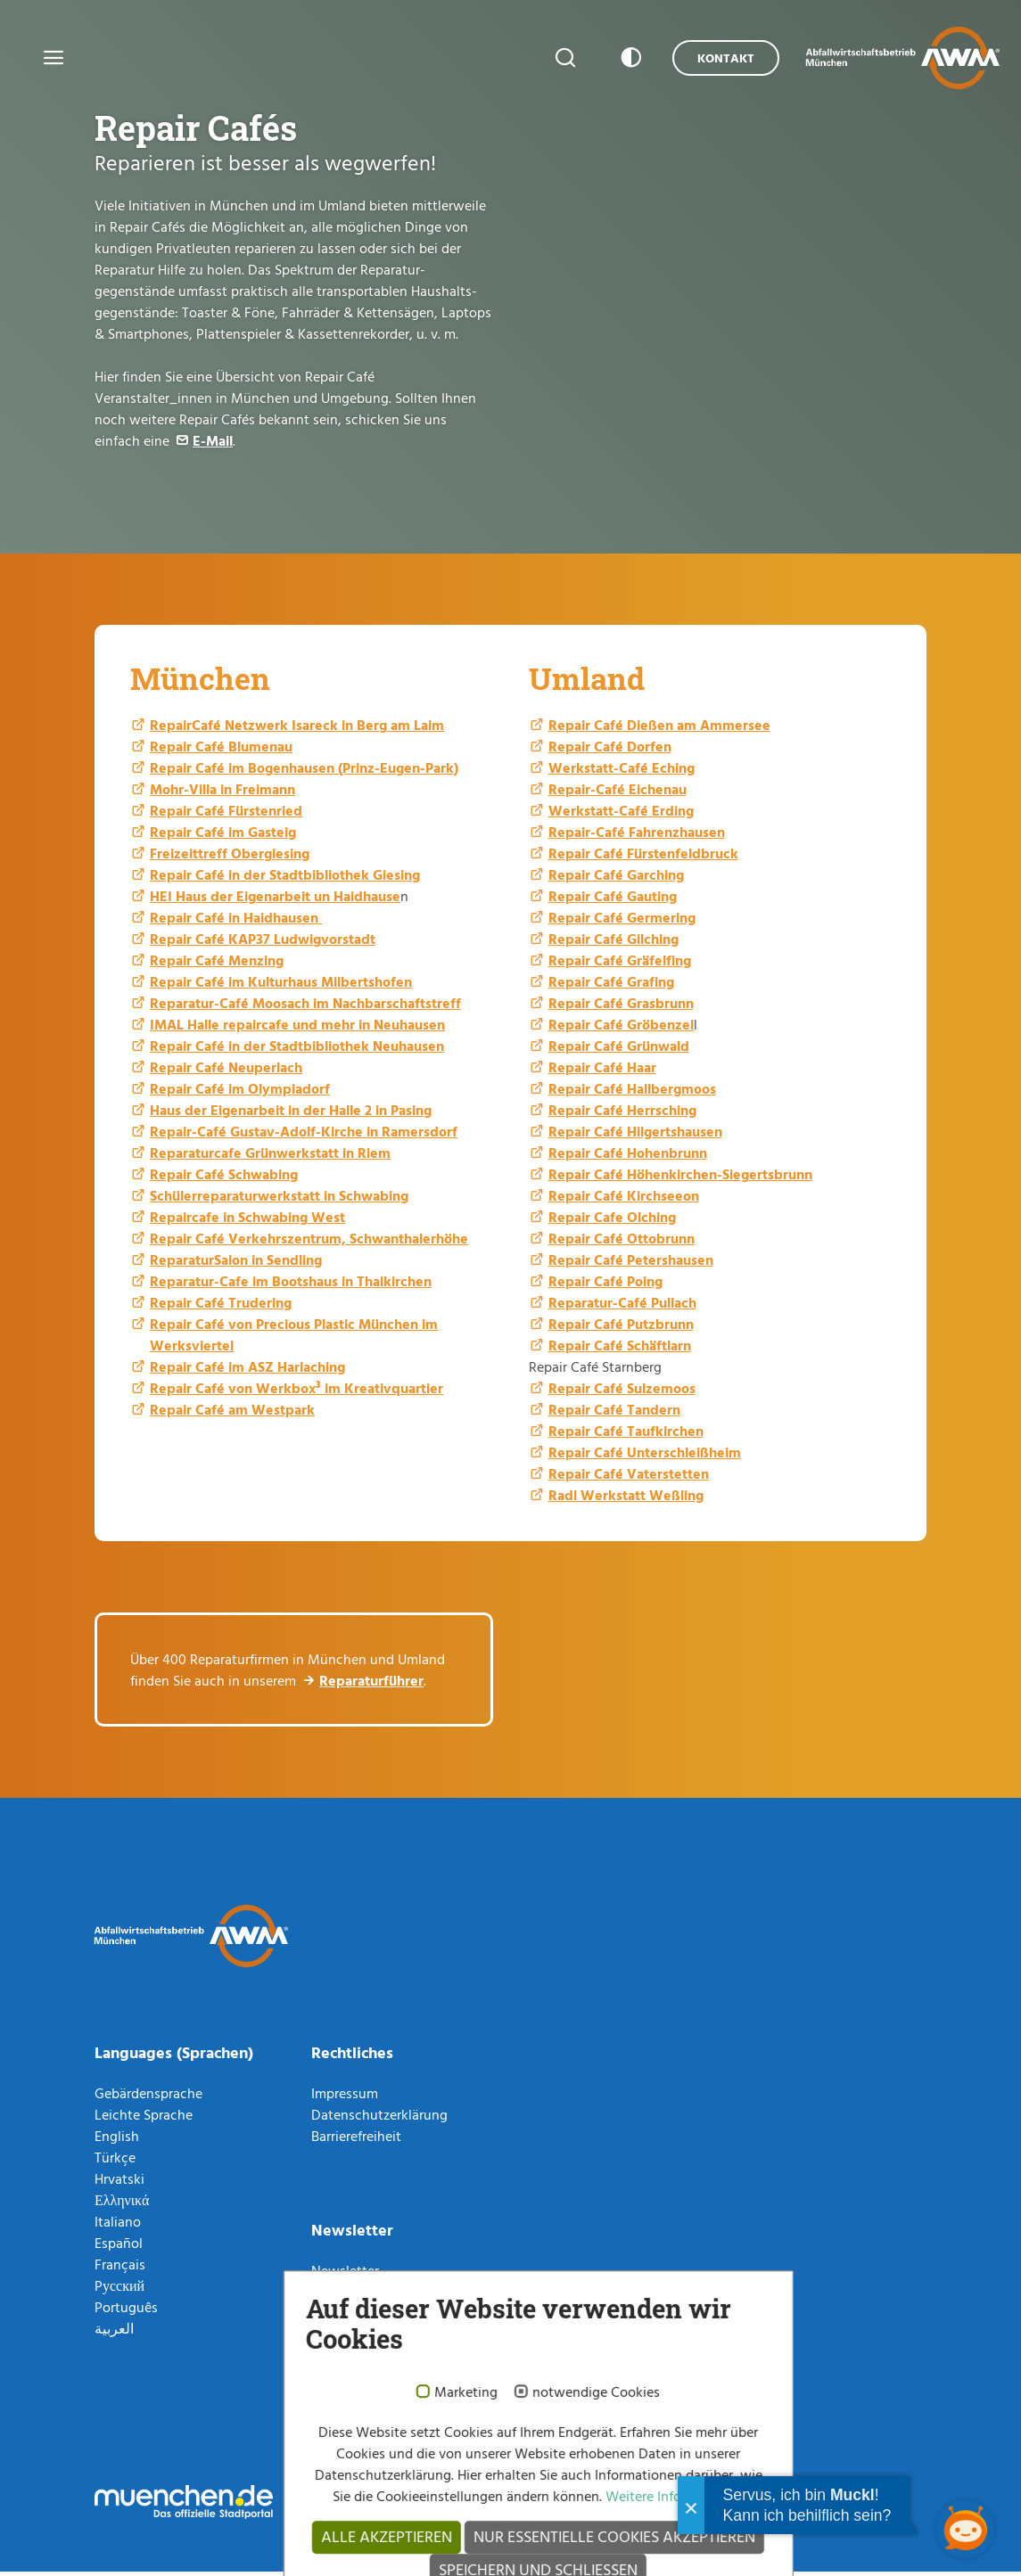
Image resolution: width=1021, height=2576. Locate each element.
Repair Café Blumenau (221, 750)
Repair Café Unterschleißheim (644, 1456)
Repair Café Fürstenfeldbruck (643, 857)
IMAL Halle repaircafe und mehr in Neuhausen (297, 1028)
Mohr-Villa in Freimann (222, 793)
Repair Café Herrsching (622, 1114)
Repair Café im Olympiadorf (240, 1092)
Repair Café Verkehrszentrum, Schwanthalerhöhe (309, 1242)
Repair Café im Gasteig (223, 836)
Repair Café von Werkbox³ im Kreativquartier (296, 1392)
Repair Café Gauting (612, 900)
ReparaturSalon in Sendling (236, 1264)
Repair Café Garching (616, 879)
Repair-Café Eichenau (617, 793)
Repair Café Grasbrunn (621, 1007)
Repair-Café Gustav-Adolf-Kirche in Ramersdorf (303, 1135)
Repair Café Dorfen (609, 750)
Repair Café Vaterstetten (628, 1478)
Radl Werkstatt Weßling (626, 1499)
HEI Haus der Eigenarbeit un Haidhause (275, 900)
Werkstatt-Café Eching (621, 772)
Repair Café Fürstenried (226, 814)
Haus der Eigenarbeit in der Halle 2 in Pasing (291, 1114)
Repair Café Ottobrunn (621, 1242)
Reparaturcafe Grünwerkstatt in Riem (270, 1157)
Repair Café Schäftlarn (619, 1349)
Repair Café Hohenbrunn (627, 1157)
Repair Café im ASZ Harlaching (247, 1371)
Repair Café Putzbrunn (621, 1328)
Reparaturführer (371, 1684)
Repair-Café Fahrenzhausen (636, 836)
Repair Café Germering (622, 921)
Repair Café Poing (605, 1285)
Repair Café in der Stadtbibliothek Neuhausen (297, 1050)
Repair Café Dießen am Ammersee (659, 729)
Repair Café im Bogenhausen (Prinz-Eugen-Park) (304, 772)
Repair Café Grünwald (618, 1050)
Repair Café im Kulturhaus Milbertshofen (281, 986)
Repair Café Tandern (614, 1413)
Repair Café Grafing (611, 986)
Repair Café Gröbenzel (621, 1028)
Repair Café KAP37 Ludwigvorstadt (262, 943)
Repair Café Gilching (613, 943)
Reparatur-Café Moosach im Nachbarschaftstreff (305, 1007)
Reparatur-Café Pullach (622, 1306)
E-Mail (213, 440)
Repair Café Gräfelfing (619, 964)
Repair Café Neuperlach (226, 1071)
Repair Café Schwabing (224, 1178)
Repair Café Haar (602, 1071)
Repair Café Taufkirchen (626, 1435)
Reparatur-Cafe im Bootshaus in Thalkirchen (291, 1285)
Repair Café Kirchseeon (623, 1199)
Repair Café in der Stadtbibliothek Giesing (285, 879)
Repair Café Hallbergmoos (632, 1092)
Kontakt (708, 57)
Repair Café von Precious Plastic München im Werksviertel (294, 1338)
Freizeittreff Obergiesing (229, 857)
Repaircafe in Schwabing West (247, 1221)
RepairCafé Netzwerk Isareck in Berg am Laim (297, 729)
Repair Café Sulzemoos (622, 1392)
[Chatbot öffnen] (965, 2529)
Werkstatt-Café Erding (621, 814)
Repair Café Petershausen (630, 1264)
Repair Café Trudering (221, 1306)
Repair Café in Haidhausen (236, 921)
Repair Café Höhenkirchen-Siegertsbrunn (680, 1178)
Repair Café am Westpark (232, 1413)
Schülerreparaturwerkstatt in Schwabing (279, 1199)
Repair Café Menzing (217, 964)
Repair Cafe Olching (612, 1221)
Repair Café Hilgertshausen (635, 1135)
